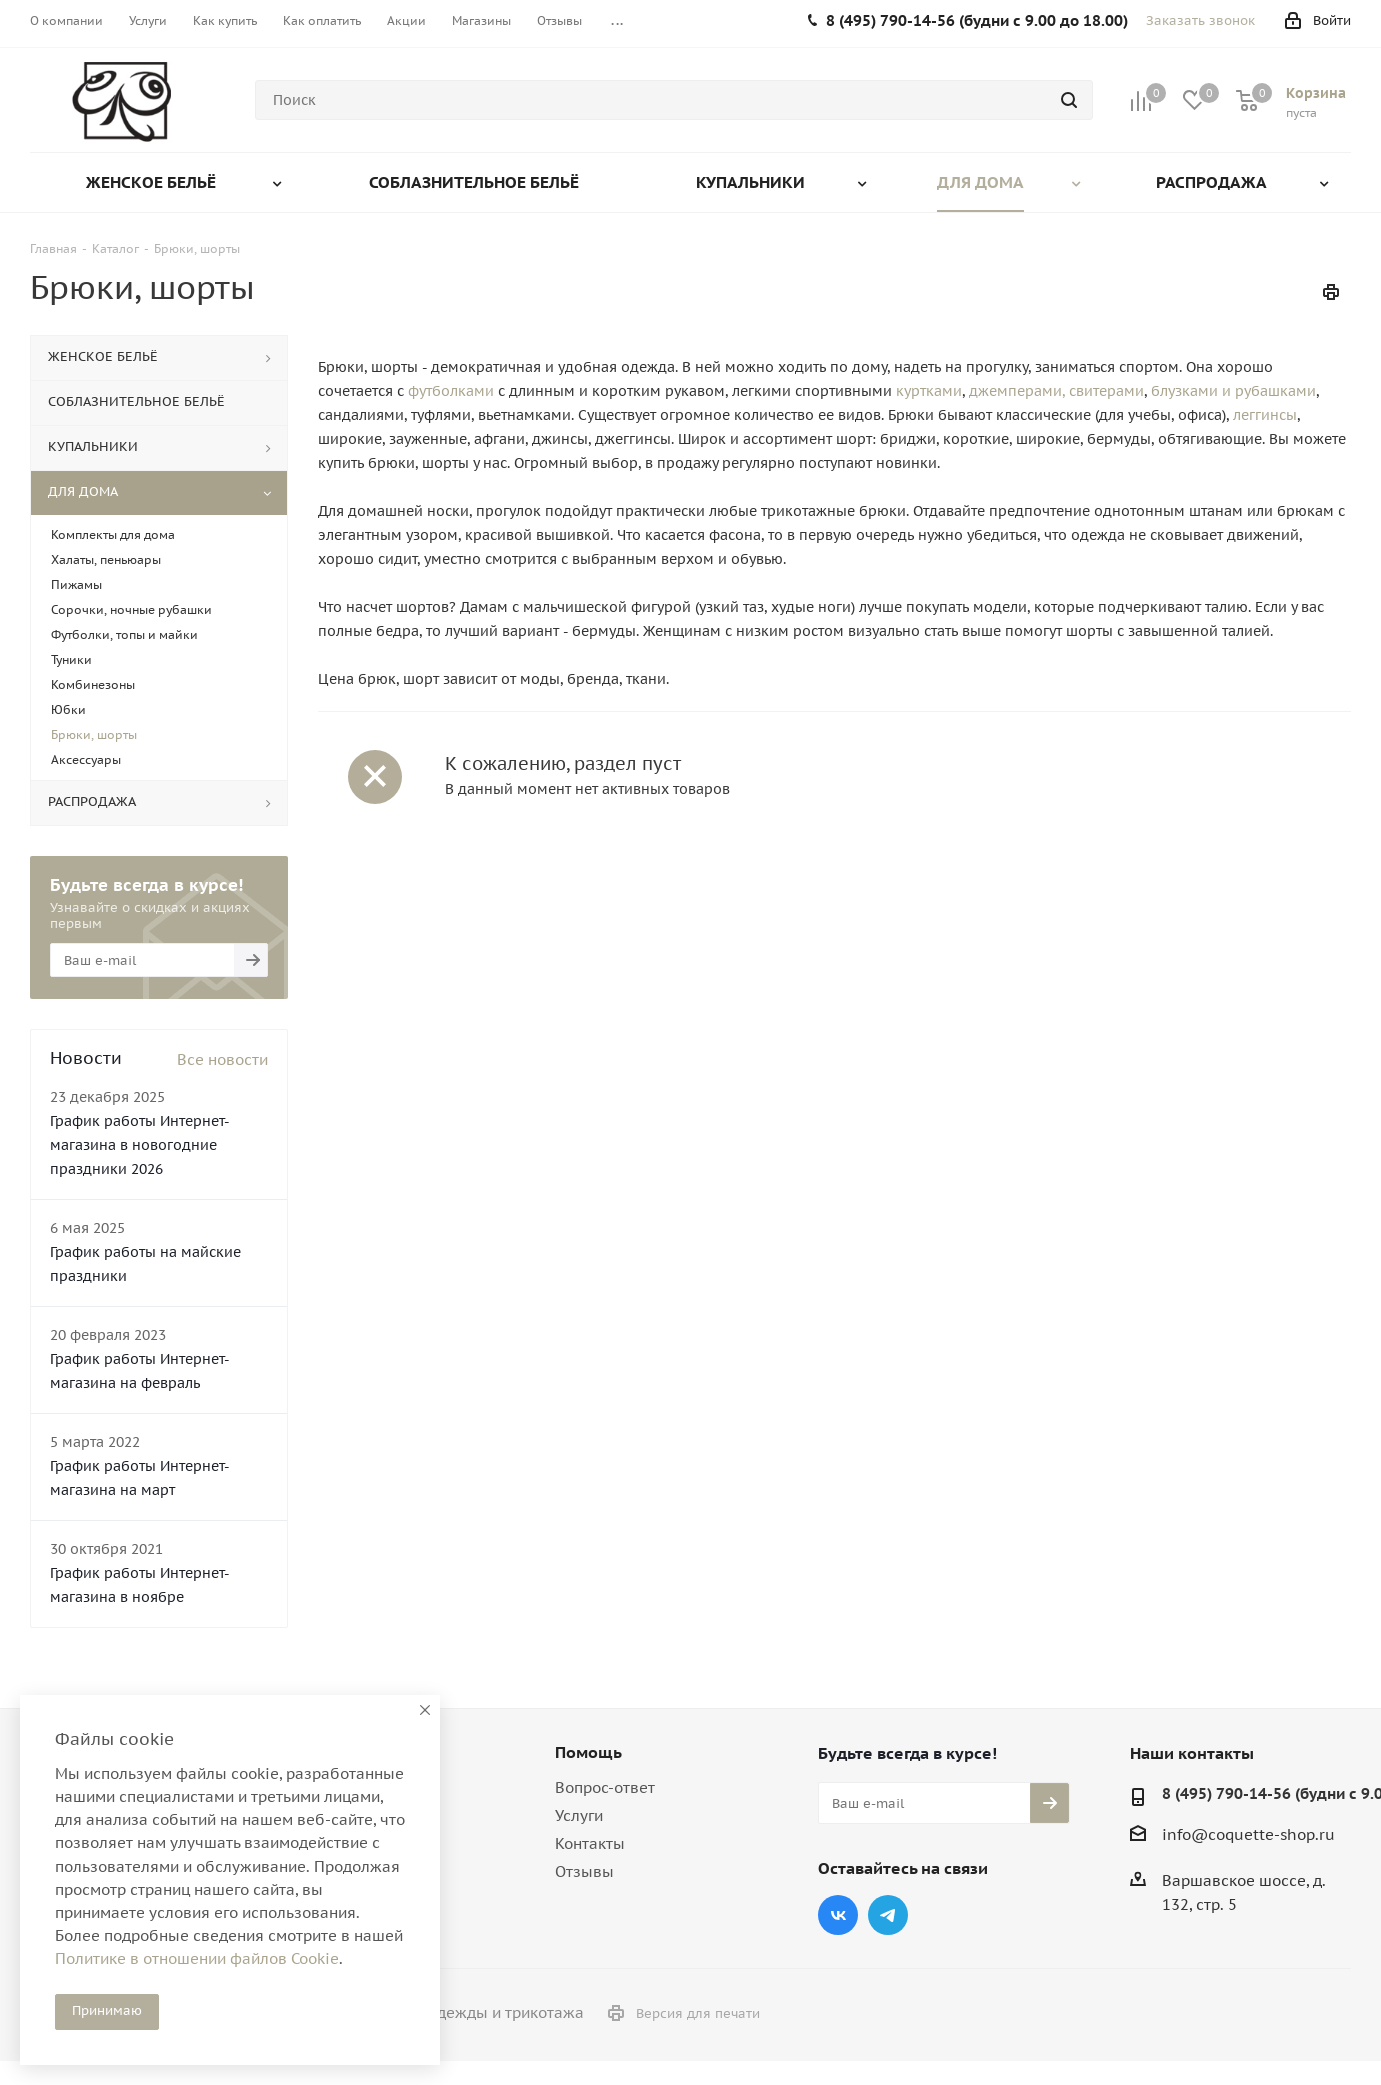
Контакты (590, 1843)
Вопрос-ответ (605, 1787)
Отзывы (584, 1871)
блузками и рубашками (1233, 391)
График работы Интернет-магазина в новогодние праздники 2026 (140, 1145)
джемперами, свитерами (1056, 391)
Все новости (222, 1059)
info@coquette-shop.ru (1248, 1834)
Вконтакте (838, 1915)
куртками (929, 391)
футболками (451, 391)
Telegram (888, 1915)
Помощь (588, 1752)
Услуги (579, 1815)
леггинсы (1265, 415)
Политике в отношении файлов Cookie (197, 1958)
